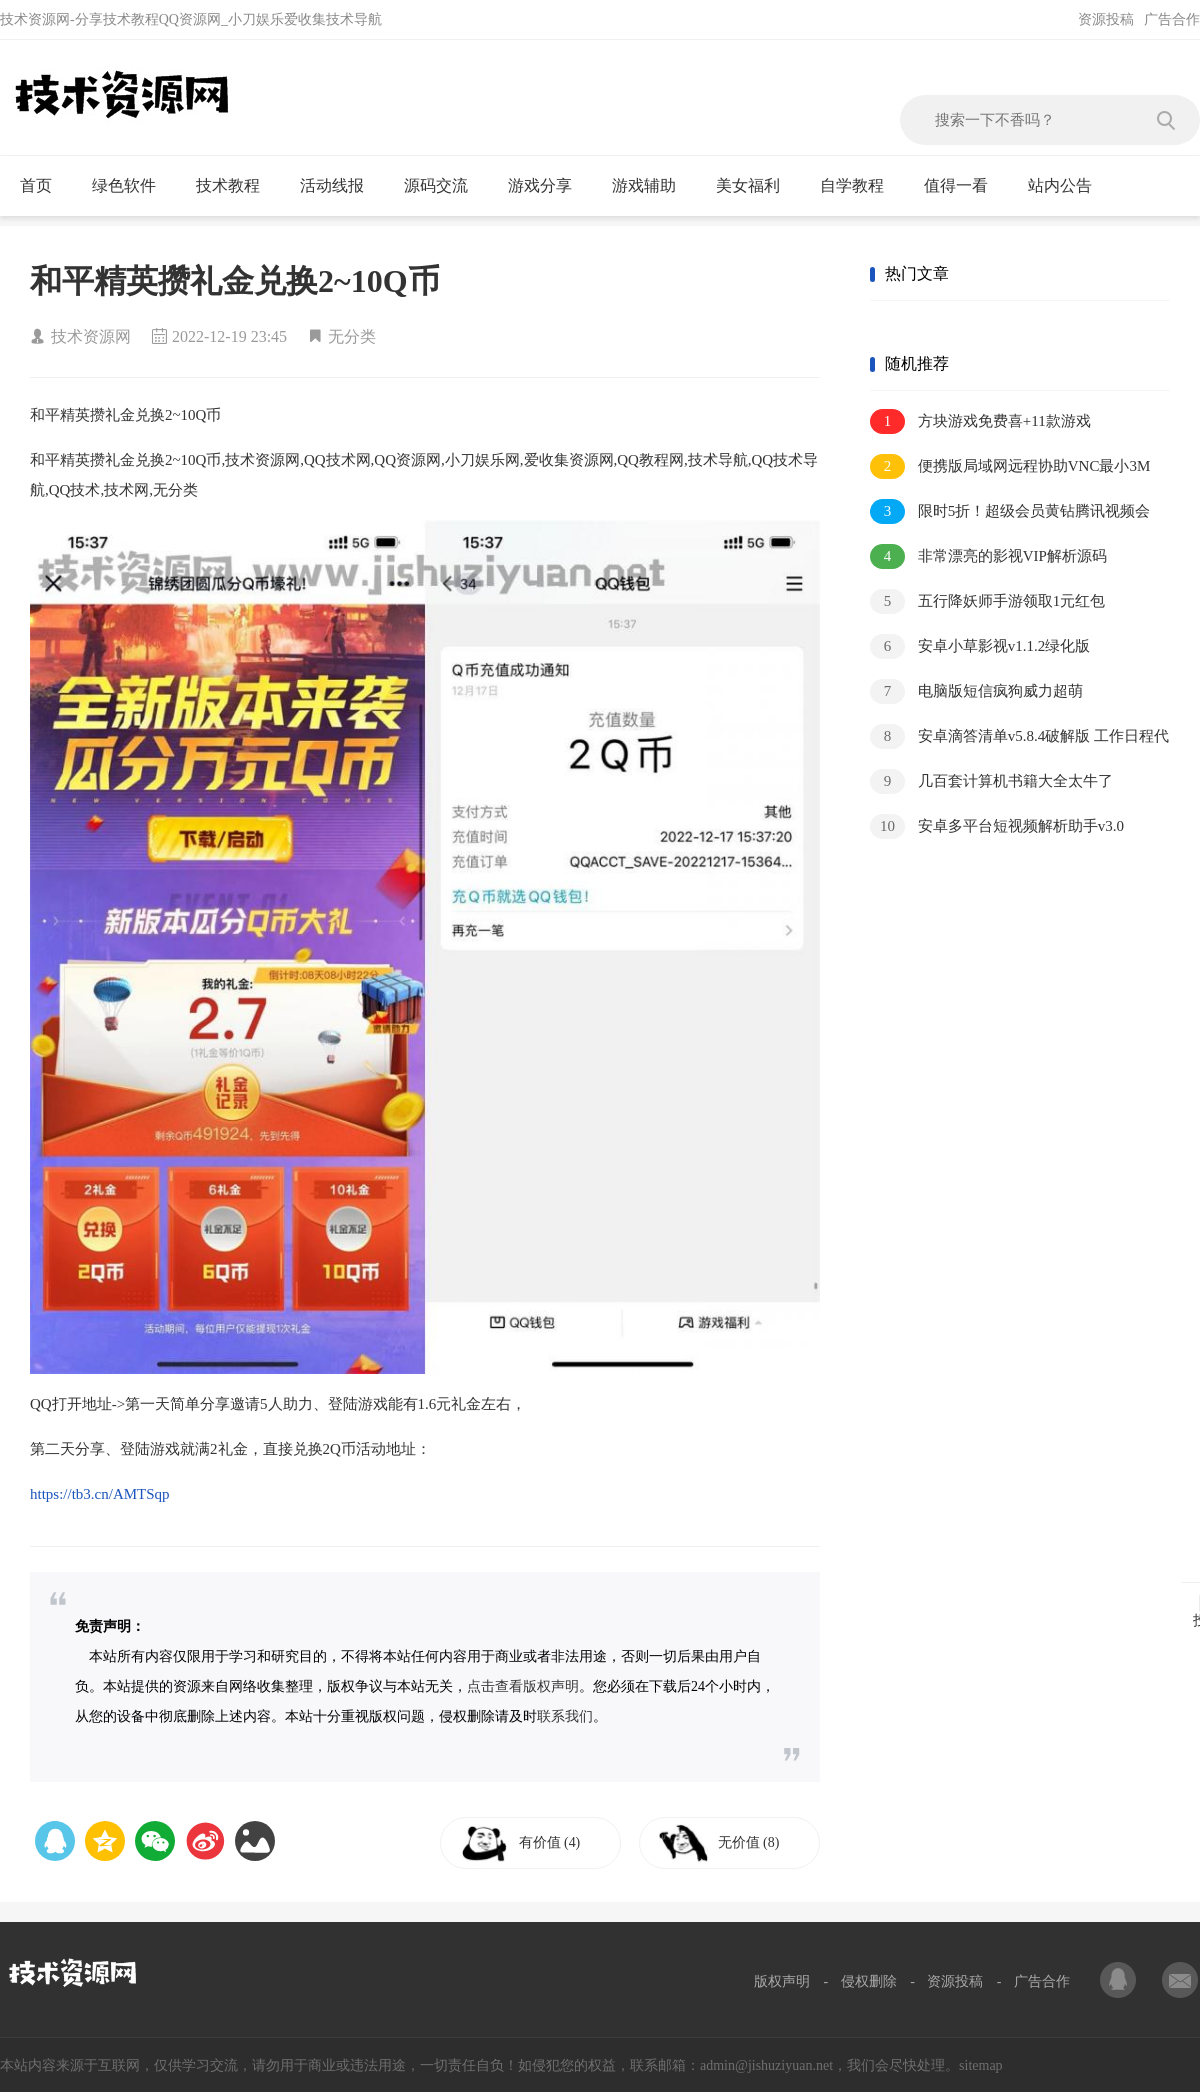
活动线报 (340, 186)
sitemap (981, 2065)
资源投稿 (1106, 19)
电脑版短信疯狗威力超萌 (976, 691)
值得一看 (964, 186)
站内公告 (1068, 186)
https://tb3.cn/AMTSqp (100, 1494)
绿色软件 (132, 186)
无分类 (352, 336)
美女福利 (756, 186)
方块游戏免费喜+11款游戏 (980, 421)
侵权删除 (869, 1981)
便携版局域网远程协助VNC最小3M (1010, 466)
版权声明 (782, 1981)
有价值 (552, 1842)
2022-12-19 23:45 (229, 336)
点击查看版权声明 (523, 1686)
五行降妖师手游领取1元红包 (987, 601)
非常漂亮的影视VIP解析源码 (988, 556)
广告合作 (1172, 19)
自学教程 (860, 186)
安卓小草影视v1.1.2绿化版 (980, 646)
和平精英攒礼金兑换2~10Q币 (235, 281)
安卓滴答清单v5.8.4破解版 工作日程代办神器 (1019, 737)
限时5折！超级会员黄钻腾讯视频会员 (1010, 512)
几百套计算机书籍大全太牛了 (991, 781)
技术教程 (236, 186)
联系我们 (565, 1716)
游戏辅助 (652, 186)
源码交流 (444, 186)
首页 (44, 186)
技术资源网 (91, 336)
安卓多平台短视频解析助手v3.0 (997, 826)
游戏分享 (548, 186)
